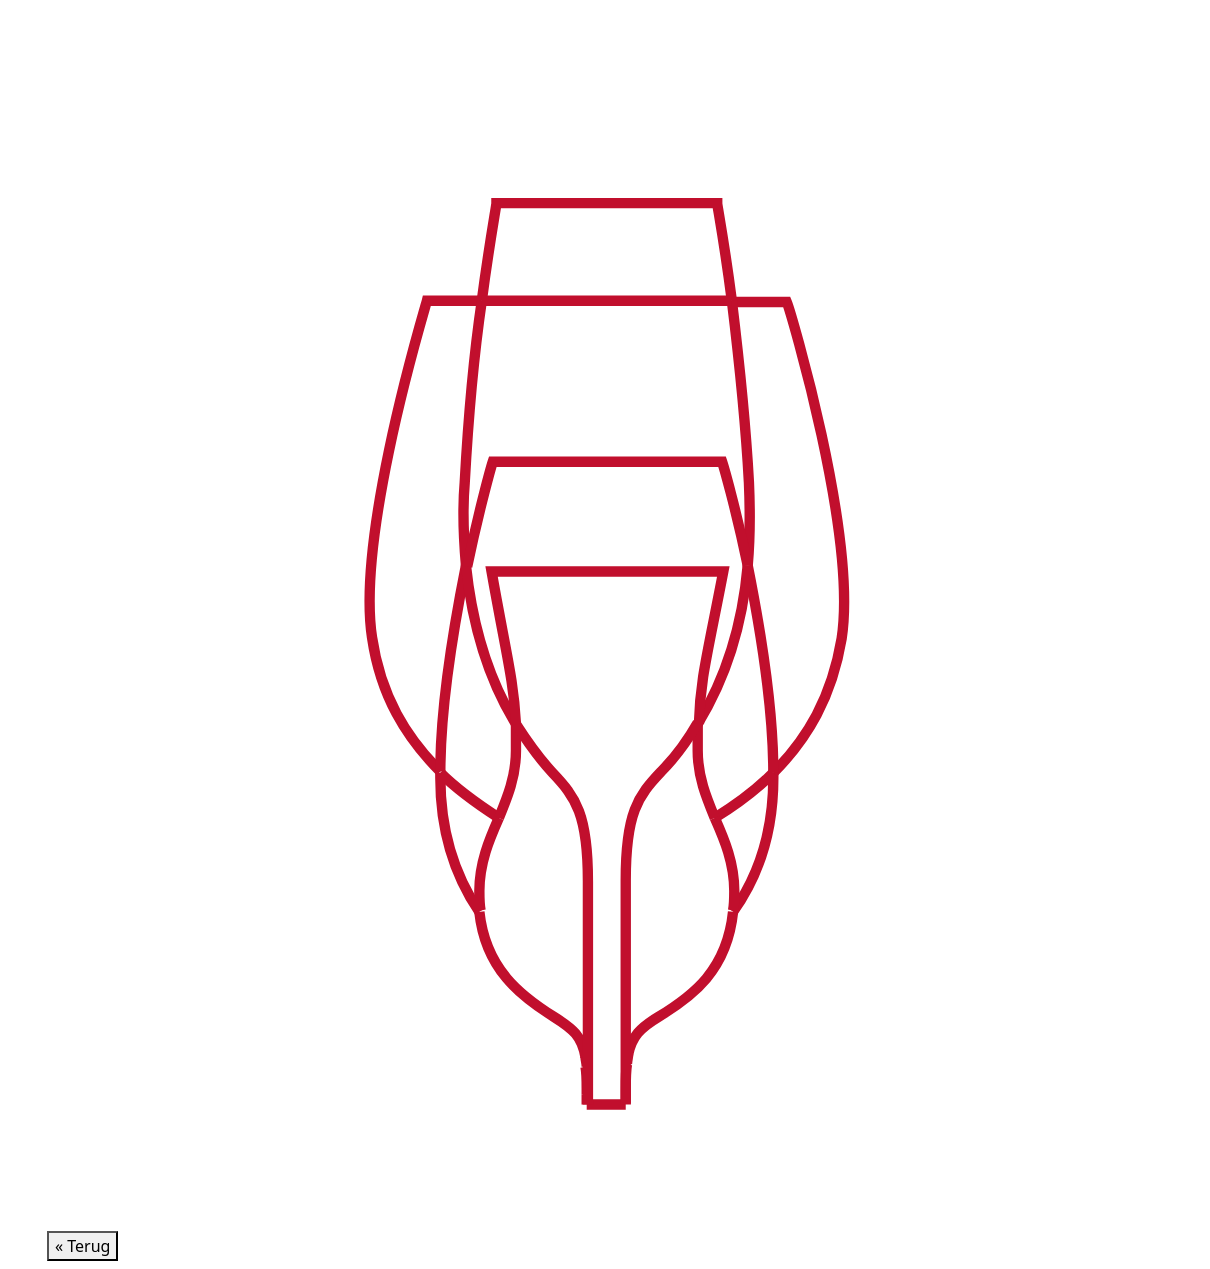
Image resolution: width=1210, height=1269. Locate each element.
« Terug (82, 1246)
